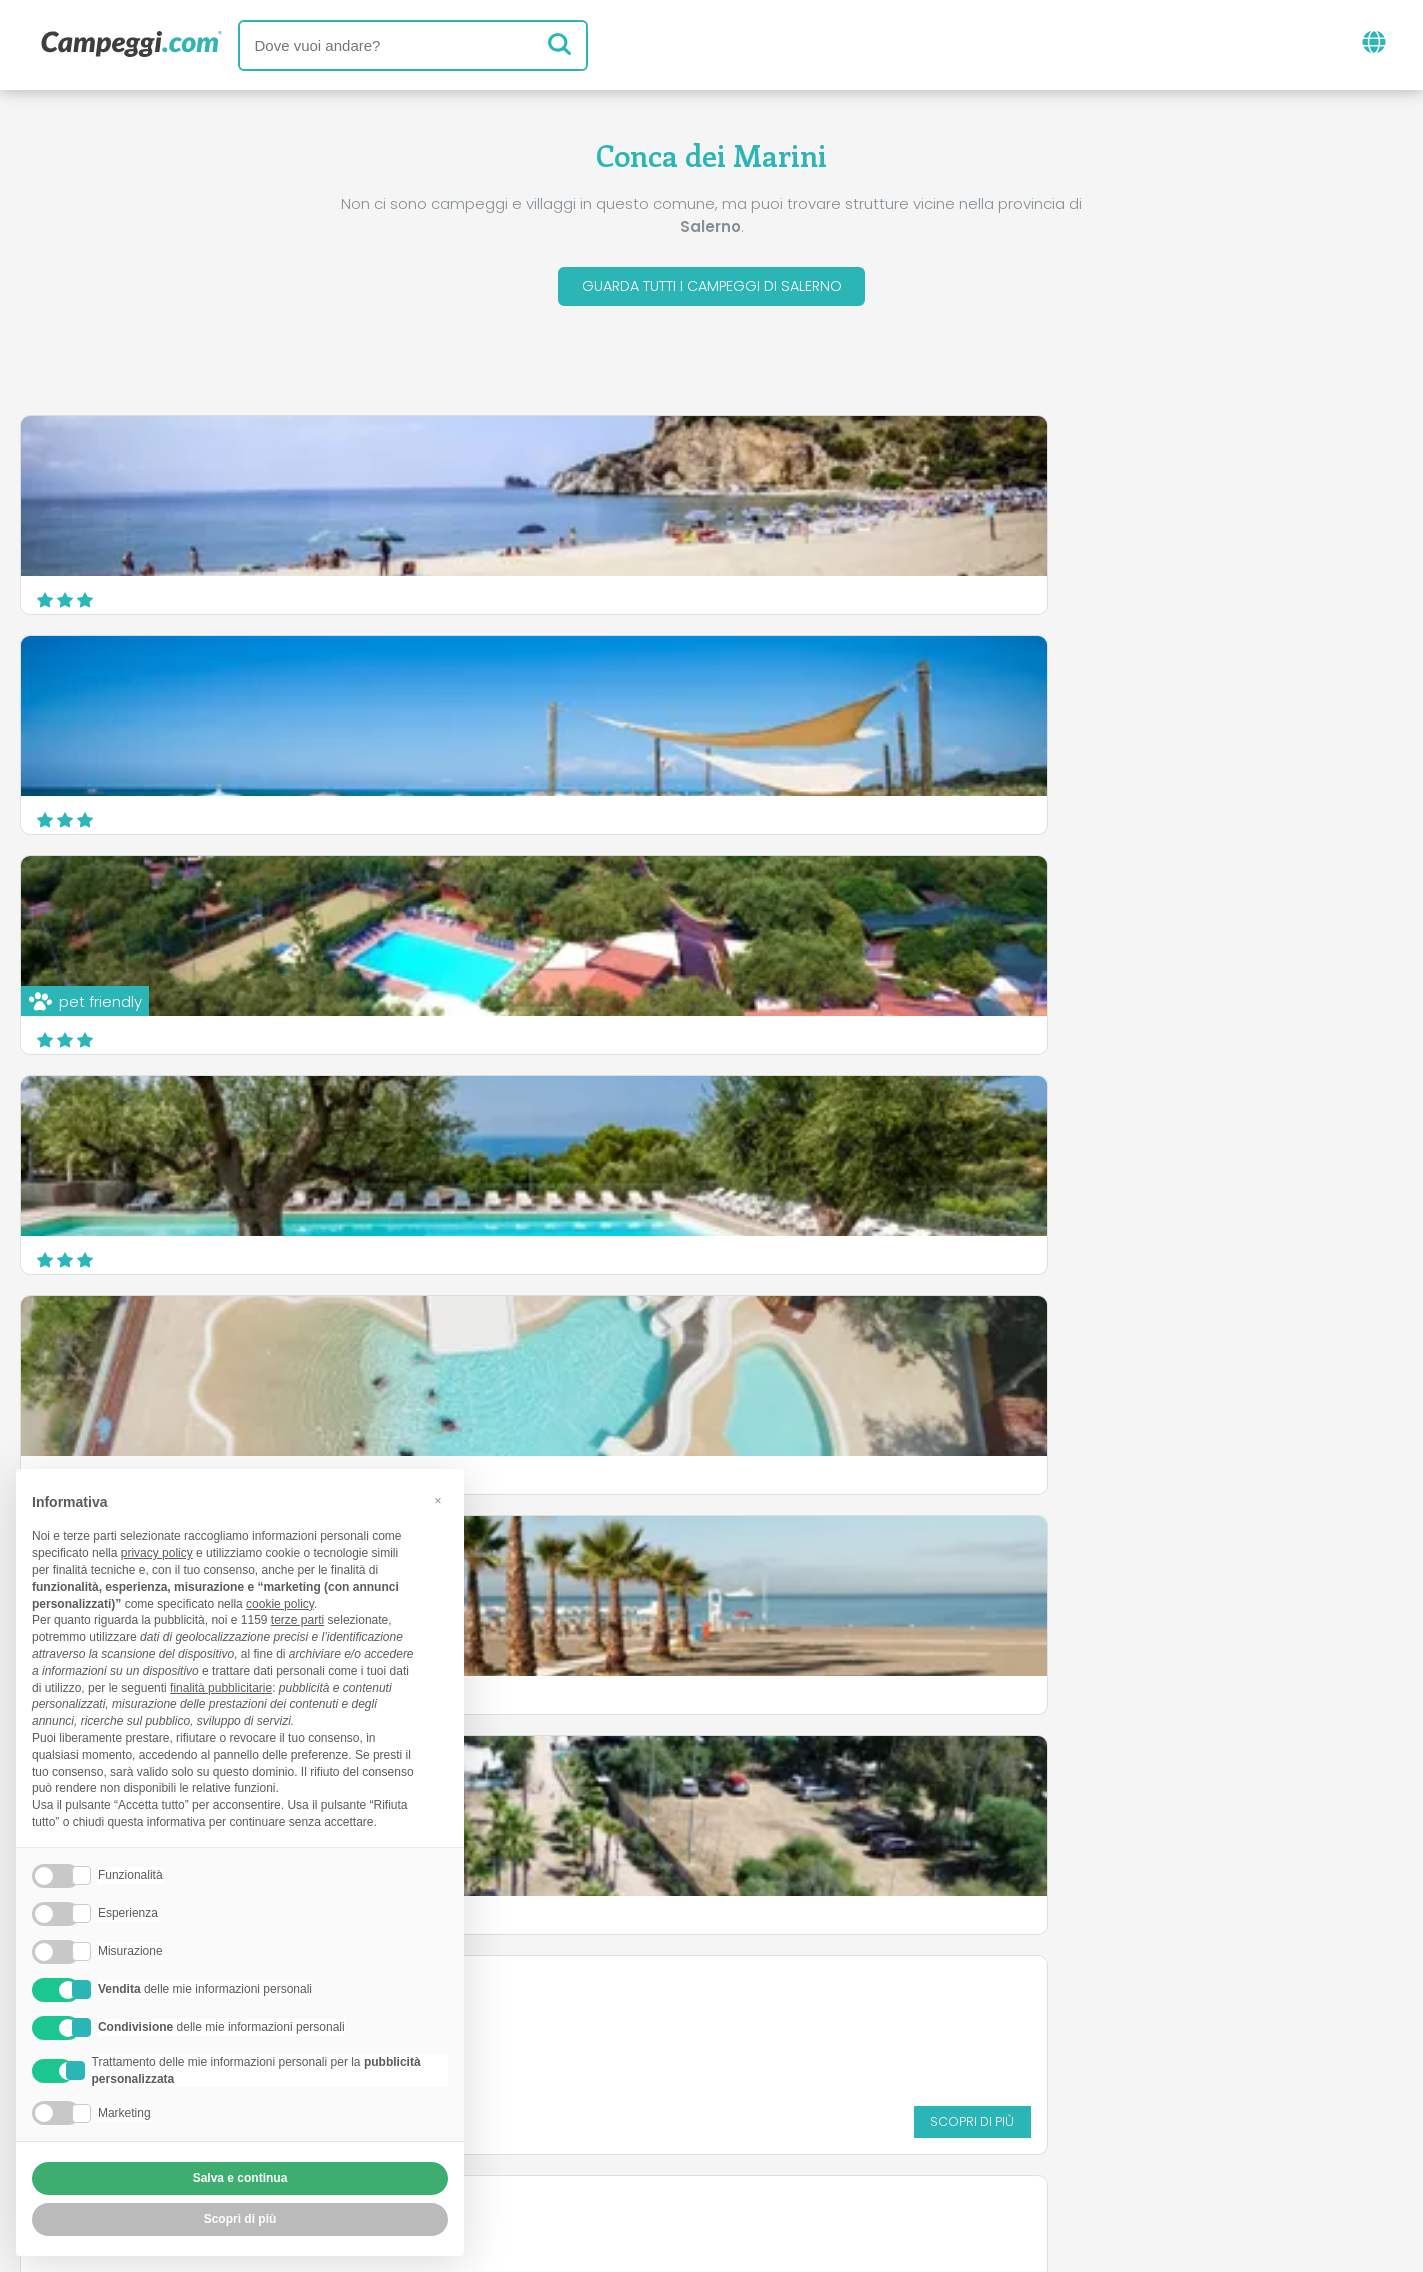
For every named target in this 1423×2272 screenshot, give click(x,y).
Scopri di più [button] (240, 2219)
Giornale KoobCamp (748, 2023)
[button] (438, 1501)
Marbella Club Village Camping (629, 1127)
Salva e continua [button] (240, 2178)
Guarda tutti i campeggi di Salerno (712, 288)
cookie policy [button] (280, 1604)
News (608, 2023)
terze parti (297, 1620)
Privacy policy (620, 2140)
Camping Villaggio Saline (1078, 1127)
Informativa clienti (785, 2140)
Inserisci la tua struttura (641, 2106)
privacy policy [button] (157, 1553)
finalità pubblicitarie (221, 1688)
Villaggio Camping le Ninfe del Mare (176, 1127)
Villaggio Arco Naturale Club (1089, 907)
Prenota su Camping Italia (883, 2106)
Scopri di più (854, 1025)
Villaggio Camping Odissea (616, 907)
